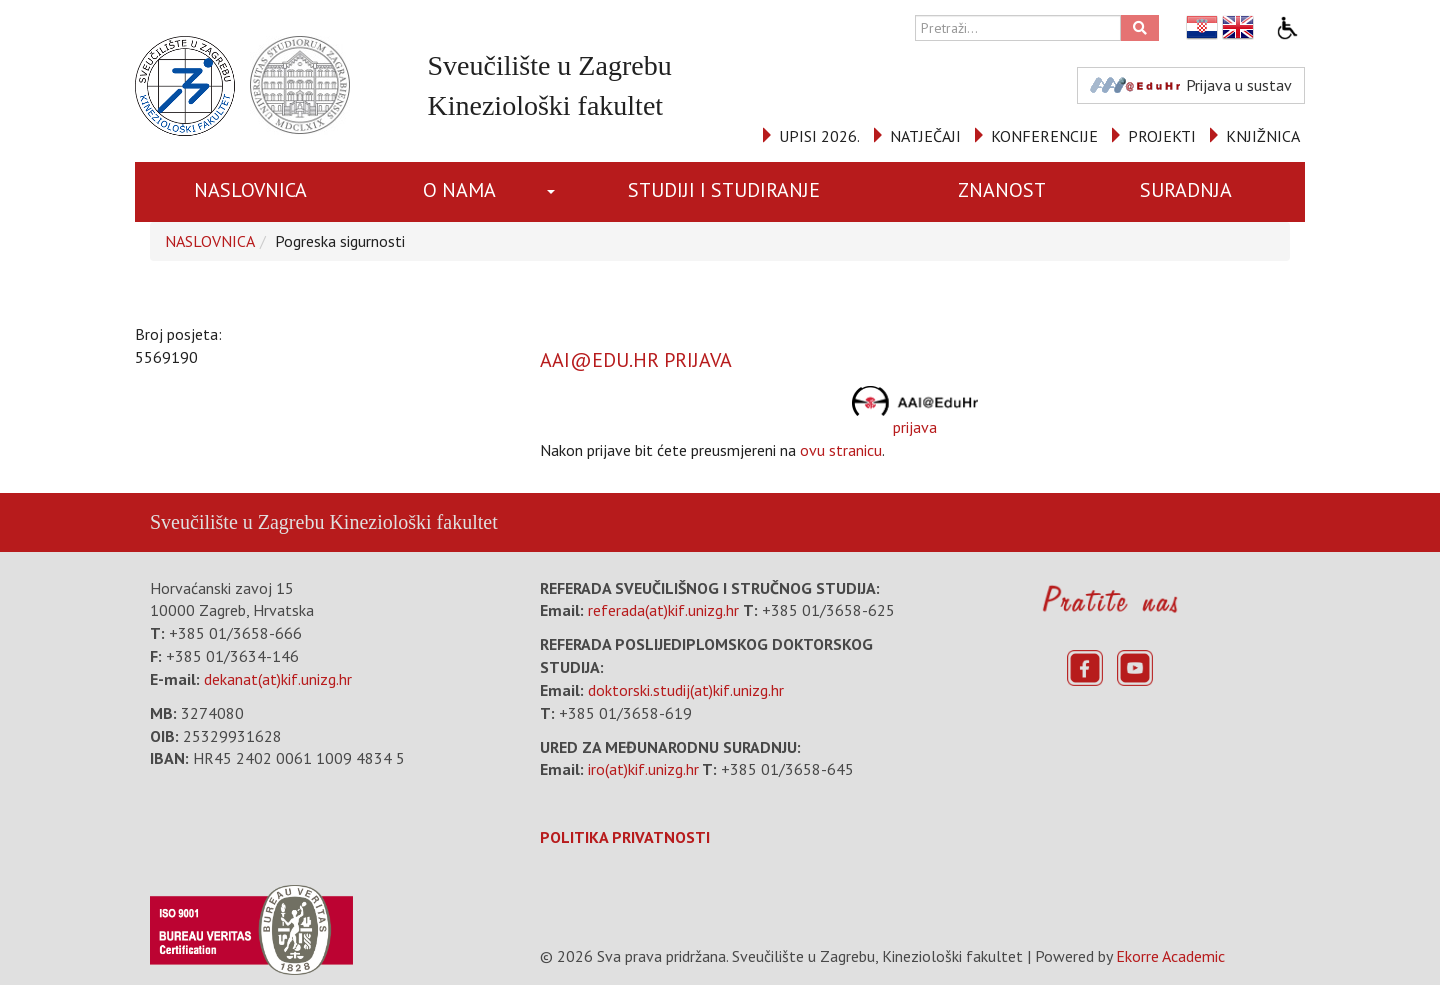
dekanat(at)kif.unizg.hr (278, 679)
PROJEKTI (1162, 136)
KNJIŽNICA (1263, 136)
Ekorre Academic (1170, 956)
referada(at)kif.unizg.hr (663, 610)
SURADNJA (1186, 190)
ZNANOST (1002, 190)
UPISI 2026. (819, 136)
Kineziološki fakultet (413, 522)
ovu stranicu (841, 450)
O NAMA (459, 190)
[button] (554, 192)
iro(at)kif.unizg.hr (643, 769)
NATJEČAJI (925, 136)
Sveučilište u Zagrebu (237, 522)
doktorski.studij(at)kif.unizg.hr (686, 690)
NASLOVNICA (250, 190)
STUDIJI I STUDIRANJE (724, 190)
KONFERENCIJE (1044, 136)
